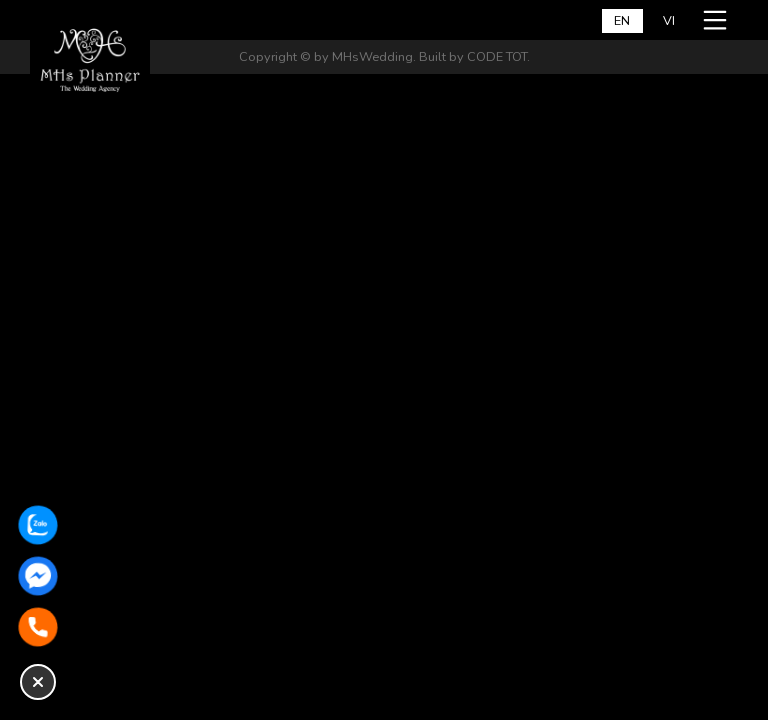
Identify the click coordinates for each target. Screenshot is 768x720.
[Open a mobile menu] (718, 20)
